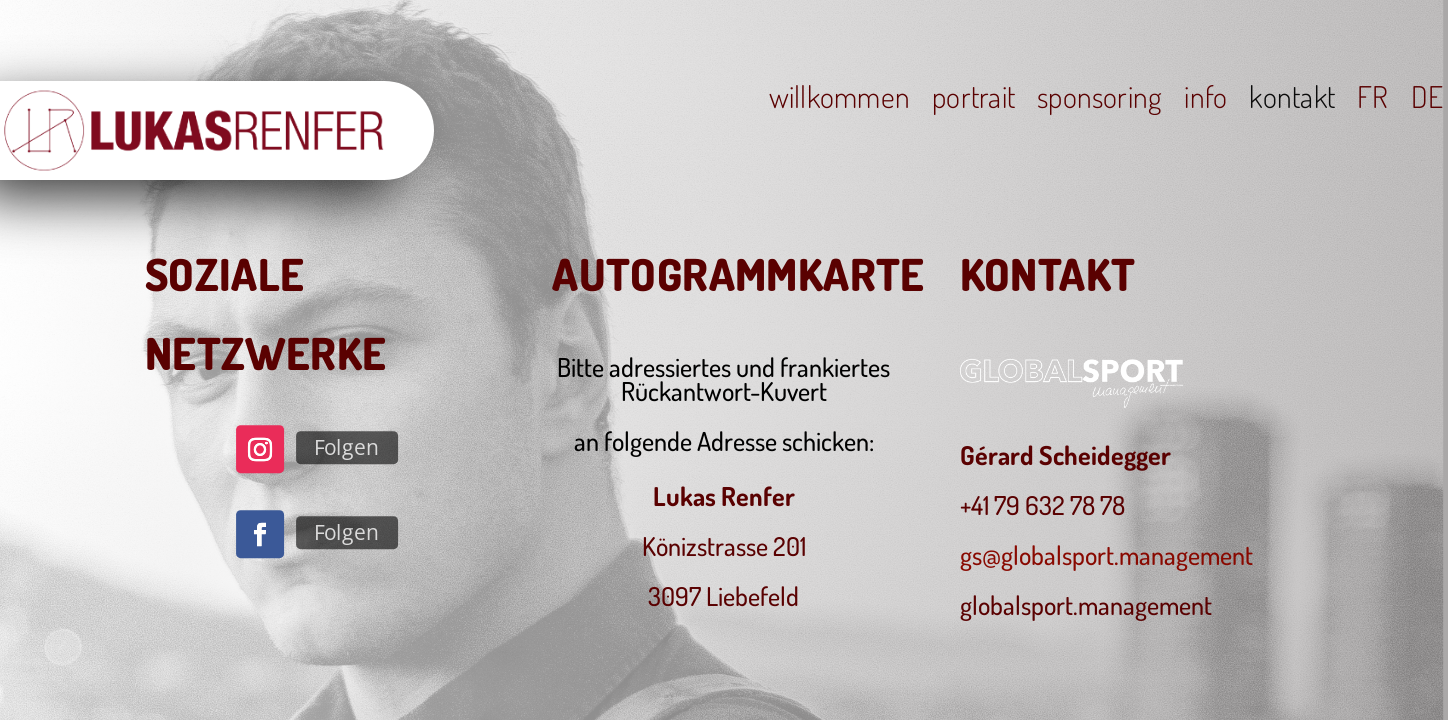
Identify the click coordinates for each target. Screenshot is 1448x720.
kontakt (1292, 100)
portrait (973, 100)
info (1205, 100)
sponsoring (1099, 100)
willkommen (839, 100)
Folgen (347, 447)
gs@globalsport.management (1106, 554)
